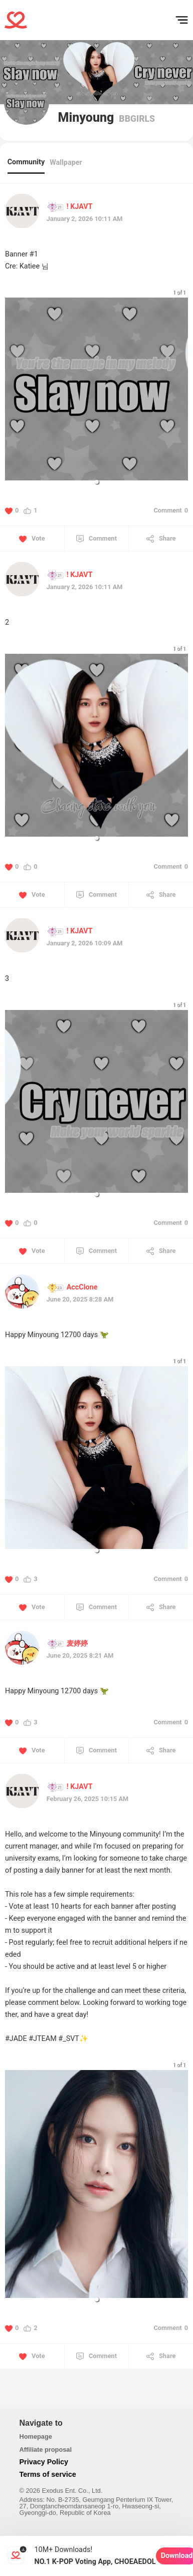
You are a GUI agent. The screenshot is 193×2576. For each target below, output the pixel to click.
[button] (97, 482)
